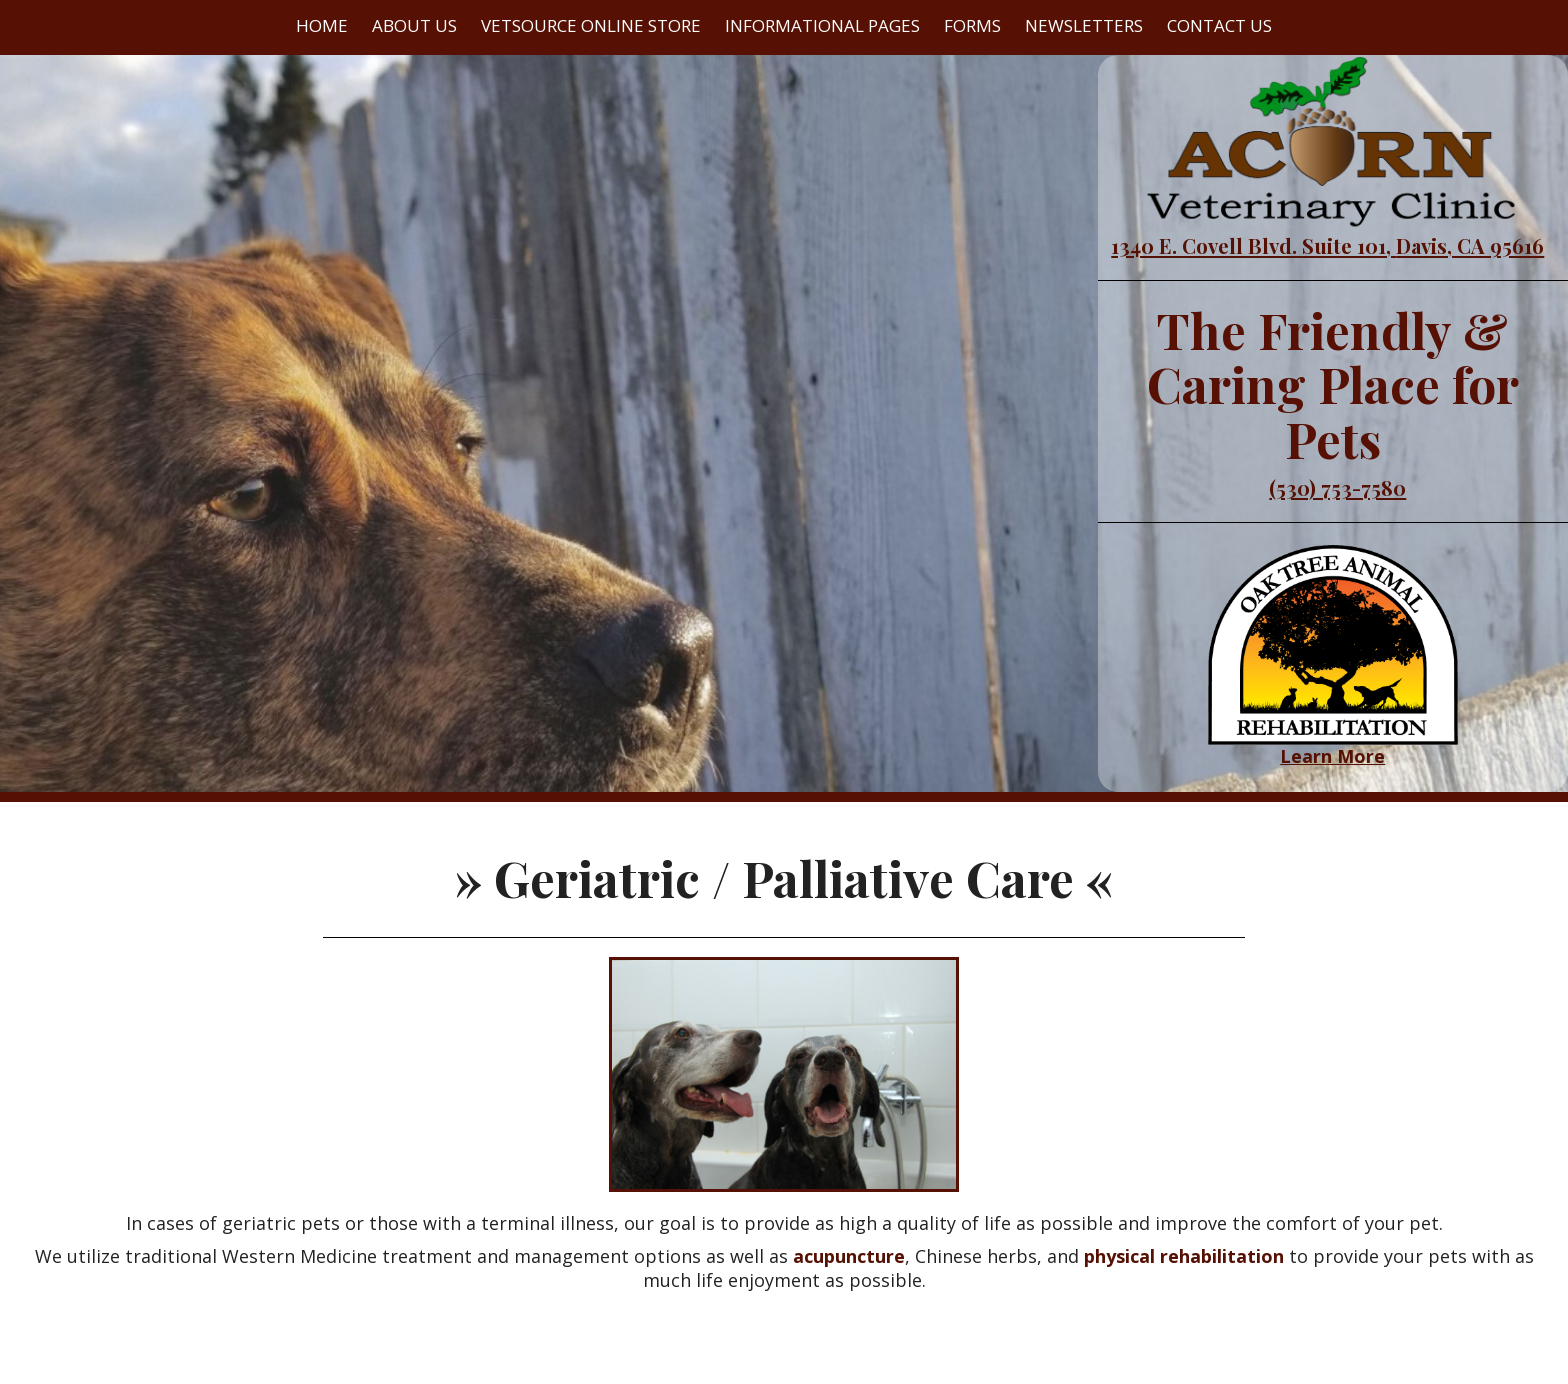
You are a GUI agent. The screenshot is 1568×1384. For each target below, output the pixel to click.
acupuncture (849, 1256)
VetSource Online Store (591, 25)
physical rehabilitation (1184, 1256)
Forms (972, 25)
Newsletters (1084, 25)
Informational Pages (822, 25)
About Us (414, 25)
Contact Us (1219, 25)
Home (322, 25)
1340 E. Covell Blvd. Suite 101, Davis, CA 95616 (1327, 245)
